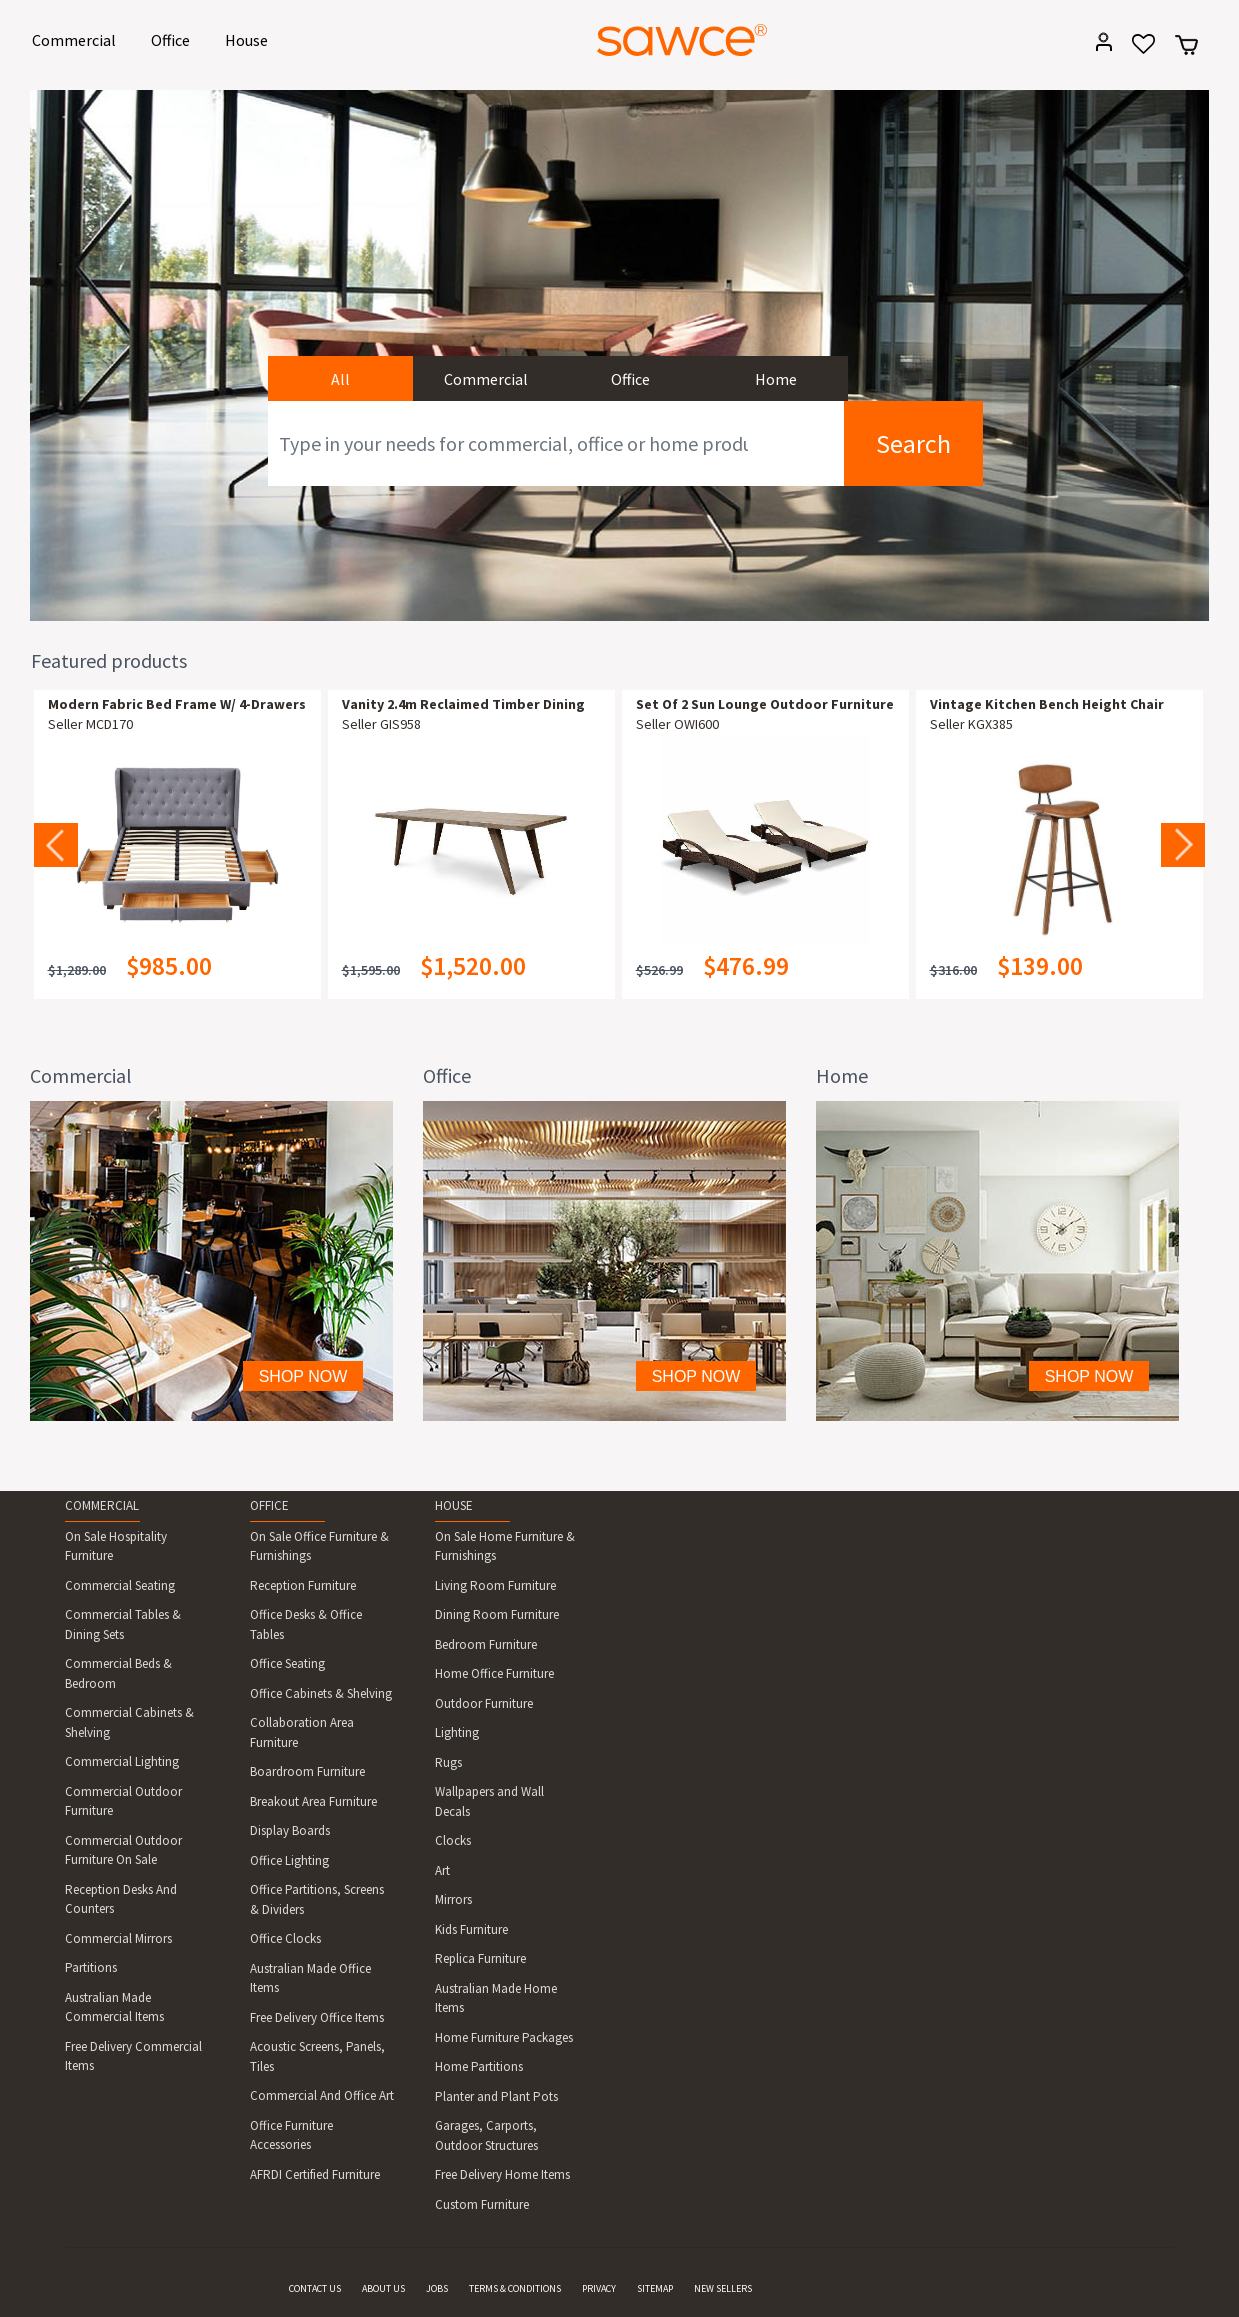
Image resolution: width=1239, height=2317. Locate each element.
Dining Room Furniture (497, 1614)
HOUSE (454, 1505)
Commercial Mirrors (118, 1938)
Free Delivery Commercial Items (133, 2056)
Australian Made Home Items (496, 1998)
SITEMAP (655, 2288)
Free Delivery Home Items (502, 2174)
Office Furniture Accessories (291, 2135)
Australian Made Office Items (310, 1978)
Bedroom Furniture (486, 1644)
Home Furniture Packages (504, 2037)
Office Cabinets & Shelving (321, 1693)
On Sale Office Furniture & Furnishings (319, 1546)
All (340, 379)
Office (174, 38)
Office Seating (287, 1663)
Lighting (457, 1732)
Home (776, 379)
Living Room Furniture (495, 1585)
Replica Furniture (480, 1958)
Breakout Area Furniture (313, 1801)
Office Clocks (285, 1938)
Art (442, 1870)
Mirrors (453, 1899)
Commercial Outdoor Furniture (123, 1801)
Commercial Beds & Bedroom (118, 1673)
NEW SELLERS (723, 2288)
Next (1183, 845)
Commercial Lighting (122, 1761)
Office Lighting (289, 1860)
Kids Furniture (471, 1929)
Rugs (448, 1762)
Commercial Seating (120, 1585)
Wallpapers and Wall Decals (489, 1801)
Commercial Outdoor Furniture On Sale (123, 1850)
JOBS (437, 2288)
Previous (56, 845)
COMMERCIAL (102, 1505)
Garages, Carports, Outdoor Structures (486, 2135)
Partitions (91, 1967)
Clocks (453, 1840)
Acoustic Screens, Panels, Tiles (317, 2056)
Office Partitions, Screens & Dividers (317, 1899)
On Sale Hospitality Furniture (116, 1546)
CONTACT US (315, 2288)
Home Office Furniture (494, 1673)
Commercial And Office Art (322, 2095)
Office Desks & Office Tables (306, 1624)
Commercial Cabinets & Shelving (129, 1722)
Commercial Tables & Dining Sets (123, 1624)
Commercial (77, 38)
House (250, 38)
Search (913, 443)
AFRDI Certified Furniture (315, 2174)
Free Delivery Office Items (317, 2017)
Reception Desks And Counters (121, 1899)
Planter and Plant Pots (496, 2096)
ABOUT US (383, 2288)
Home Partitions (479, 2066)
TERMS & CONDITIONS (515, 2288)
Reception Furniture (303, 1585)
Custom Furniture (482, 2204)
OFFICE (269, 1505)
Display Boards (290, 1830)
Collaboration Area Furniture (302, 1732)
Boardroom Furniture (307, 1771)
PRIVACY (599, 2288)
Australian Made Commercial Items (114, 2007)
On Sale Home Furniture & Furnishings (505, 1546)
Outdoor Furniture (484, 1703)
